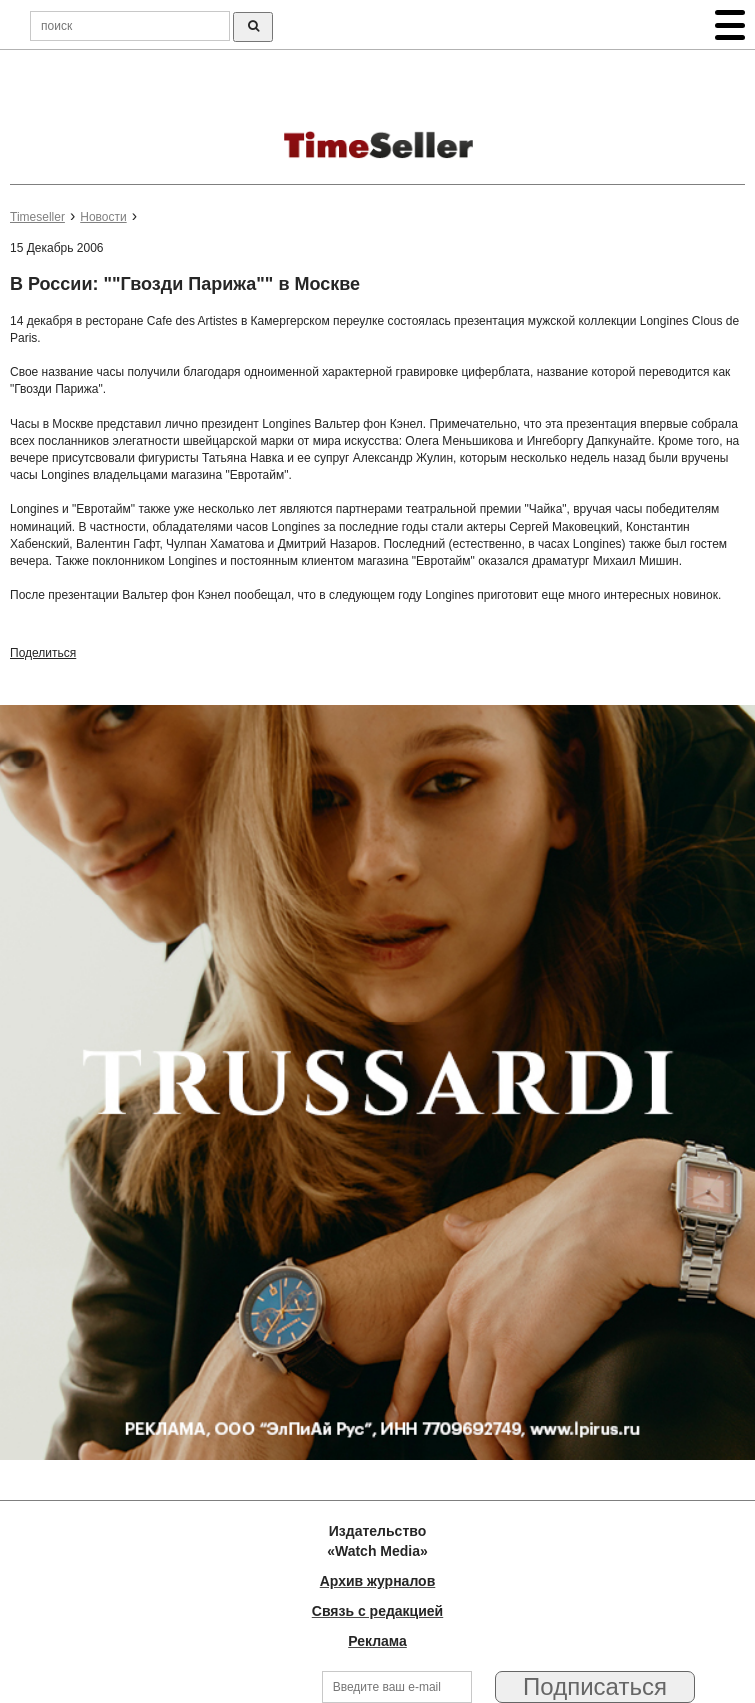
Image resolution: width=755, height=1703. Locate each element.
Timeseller (37, 217)
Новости (103, 217)
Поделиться (43, 653)
